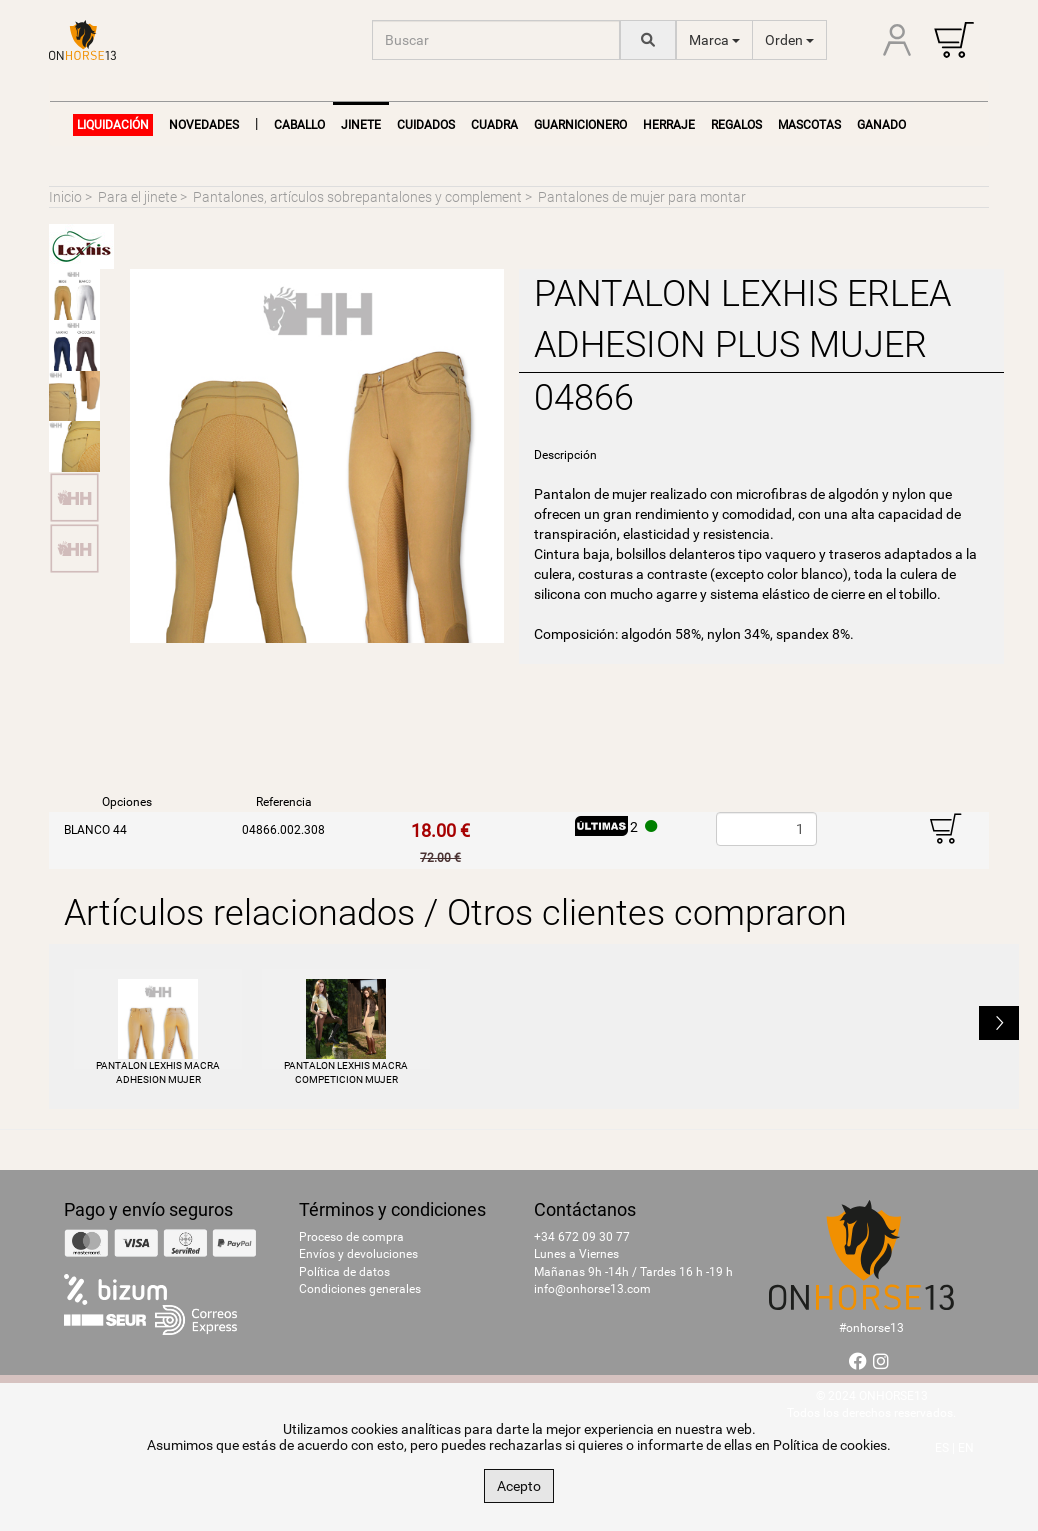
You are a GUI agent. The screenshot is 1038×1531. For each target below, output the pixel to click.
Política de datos (344, 1272)
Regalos (736, 125)
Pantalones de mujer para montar (642, 197)
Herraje (669, 125)
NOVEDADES (204, 125)
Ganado (881, 125)
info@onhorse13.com (592, 1289)
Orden (789, 40)
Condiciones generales (360, 1289)
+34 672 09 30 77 (582, 1237)
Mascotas (809, 125)
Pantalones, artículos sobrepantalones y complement (357, 197)
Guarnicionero (580, 125)
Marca (714, 40)
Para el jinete (137, 197)
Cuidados (426, 125)
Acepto (519, 1486)
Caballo (299, 125)
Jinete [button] (361, 125)
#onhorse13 (871, 1328)
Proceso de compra (351, 1237)
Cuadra (494, 125)
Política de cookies (830, 1445)
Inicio (65, 197)
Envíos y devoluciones (358, 1254)
